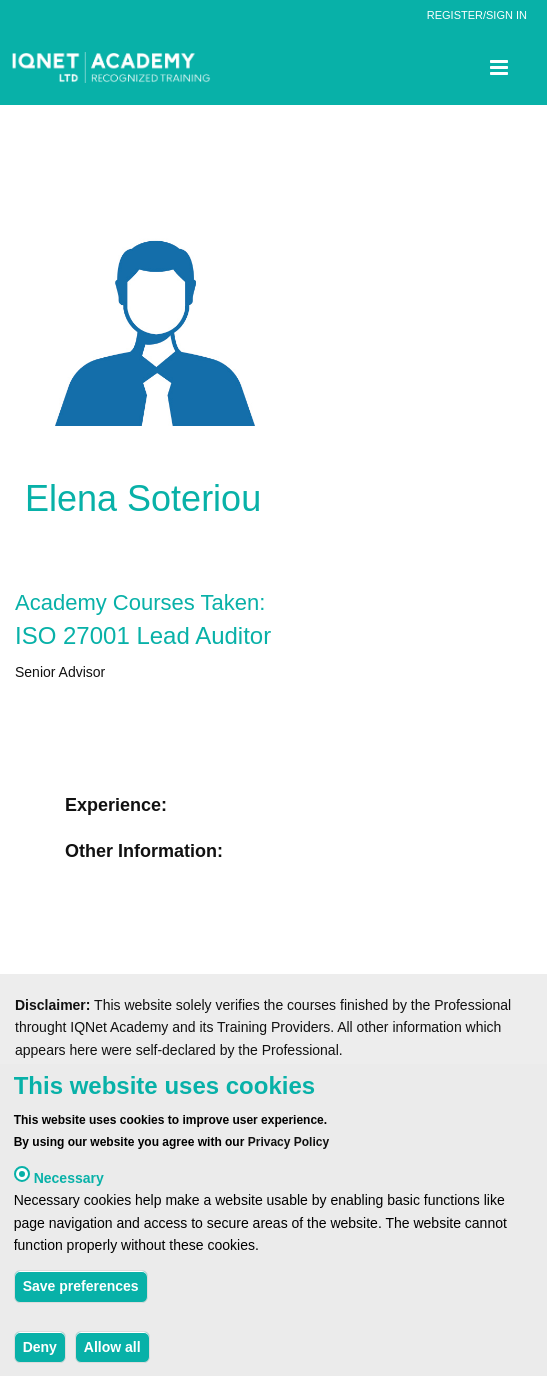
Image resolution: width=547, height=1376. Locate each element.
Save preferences (81, 1293)
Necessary (69, 1184)
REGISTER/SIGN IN (477, 15)
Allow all (112, 1353)
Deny (40, 1353)
